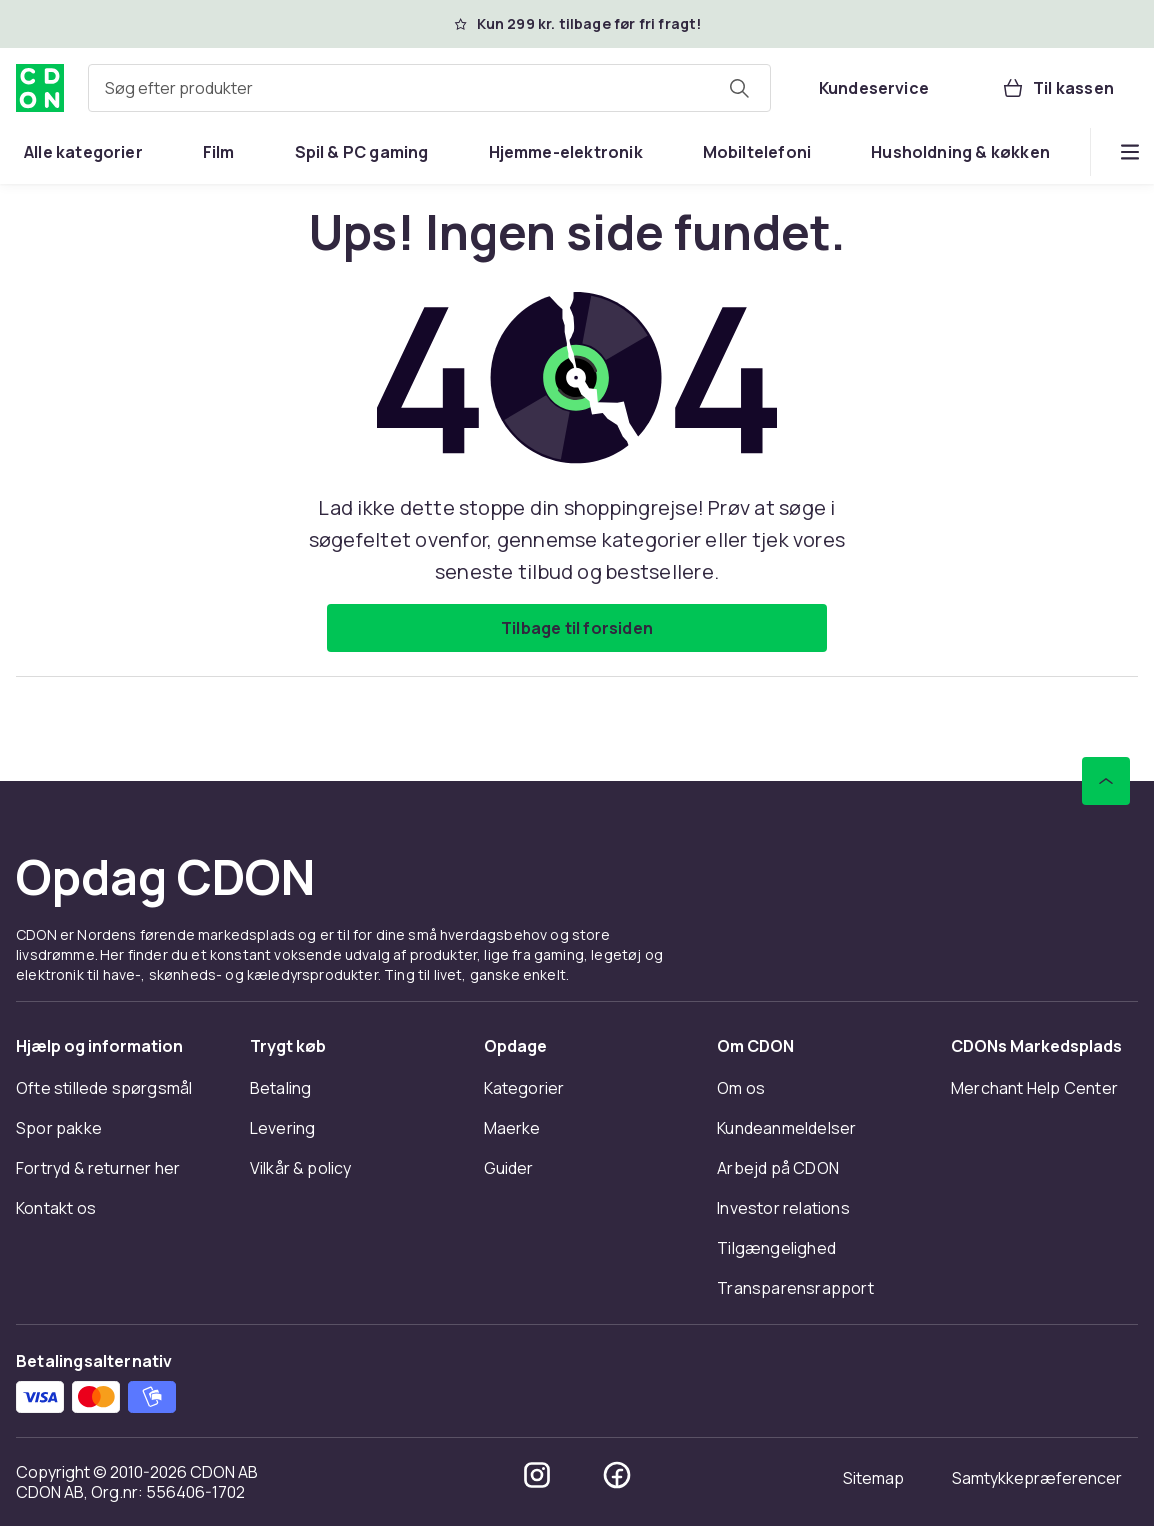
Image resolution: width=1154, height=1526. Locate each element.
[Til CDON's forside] (40, 88)
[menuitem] (83, 152)
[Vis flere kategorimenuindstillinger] (1130, 152)
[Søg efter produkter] (739, 88)
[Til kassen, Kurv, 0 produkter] (1057, 88)
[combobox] (429, 88)
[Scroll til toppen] (1106, 781)
